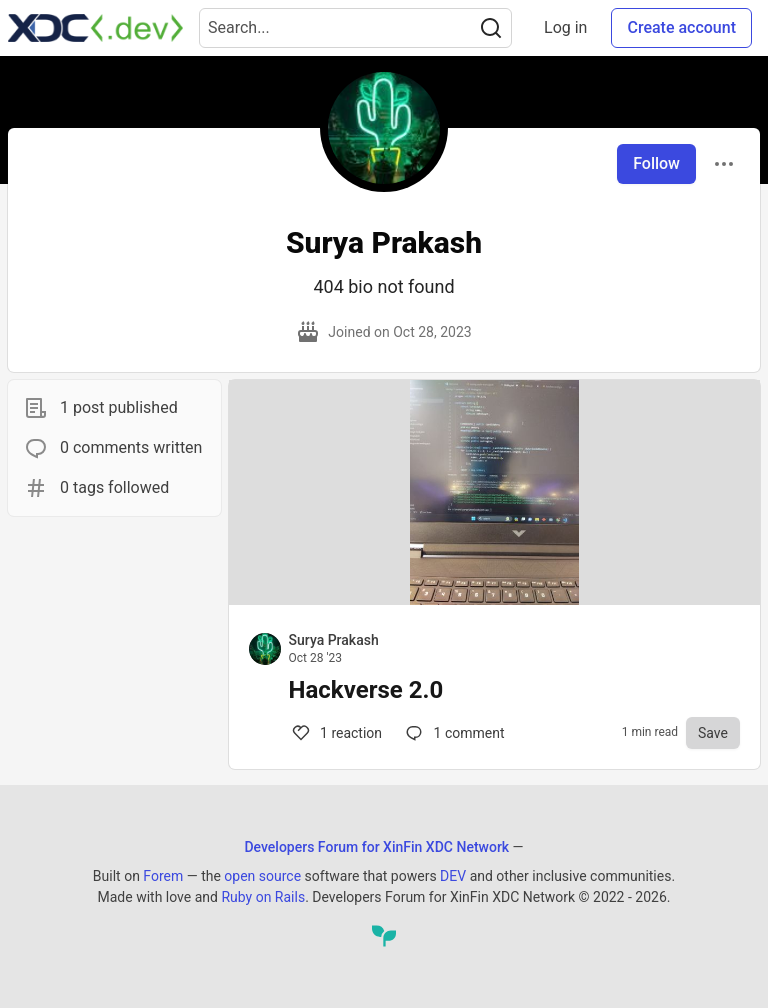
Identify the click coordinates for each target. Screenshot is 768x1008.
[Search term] (355, 28)
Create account (681, 27)
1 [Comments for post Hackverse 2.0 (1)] (336, 733)
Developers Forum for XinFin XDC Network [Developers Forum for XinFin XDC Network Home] (376, 847)
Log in (565, 27)
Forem (163, 876)
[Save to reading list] (713, 733)
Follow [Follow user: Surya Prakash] (656, 163)
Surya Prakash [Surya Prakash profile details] (334, 640)
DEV (453, 876)
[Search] (491, 28)
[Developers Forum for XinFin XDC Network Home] (95, 28)
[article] (494, 599)
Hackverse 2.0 (366, 690)
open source (262, 876)
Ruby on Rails (263, 897)
